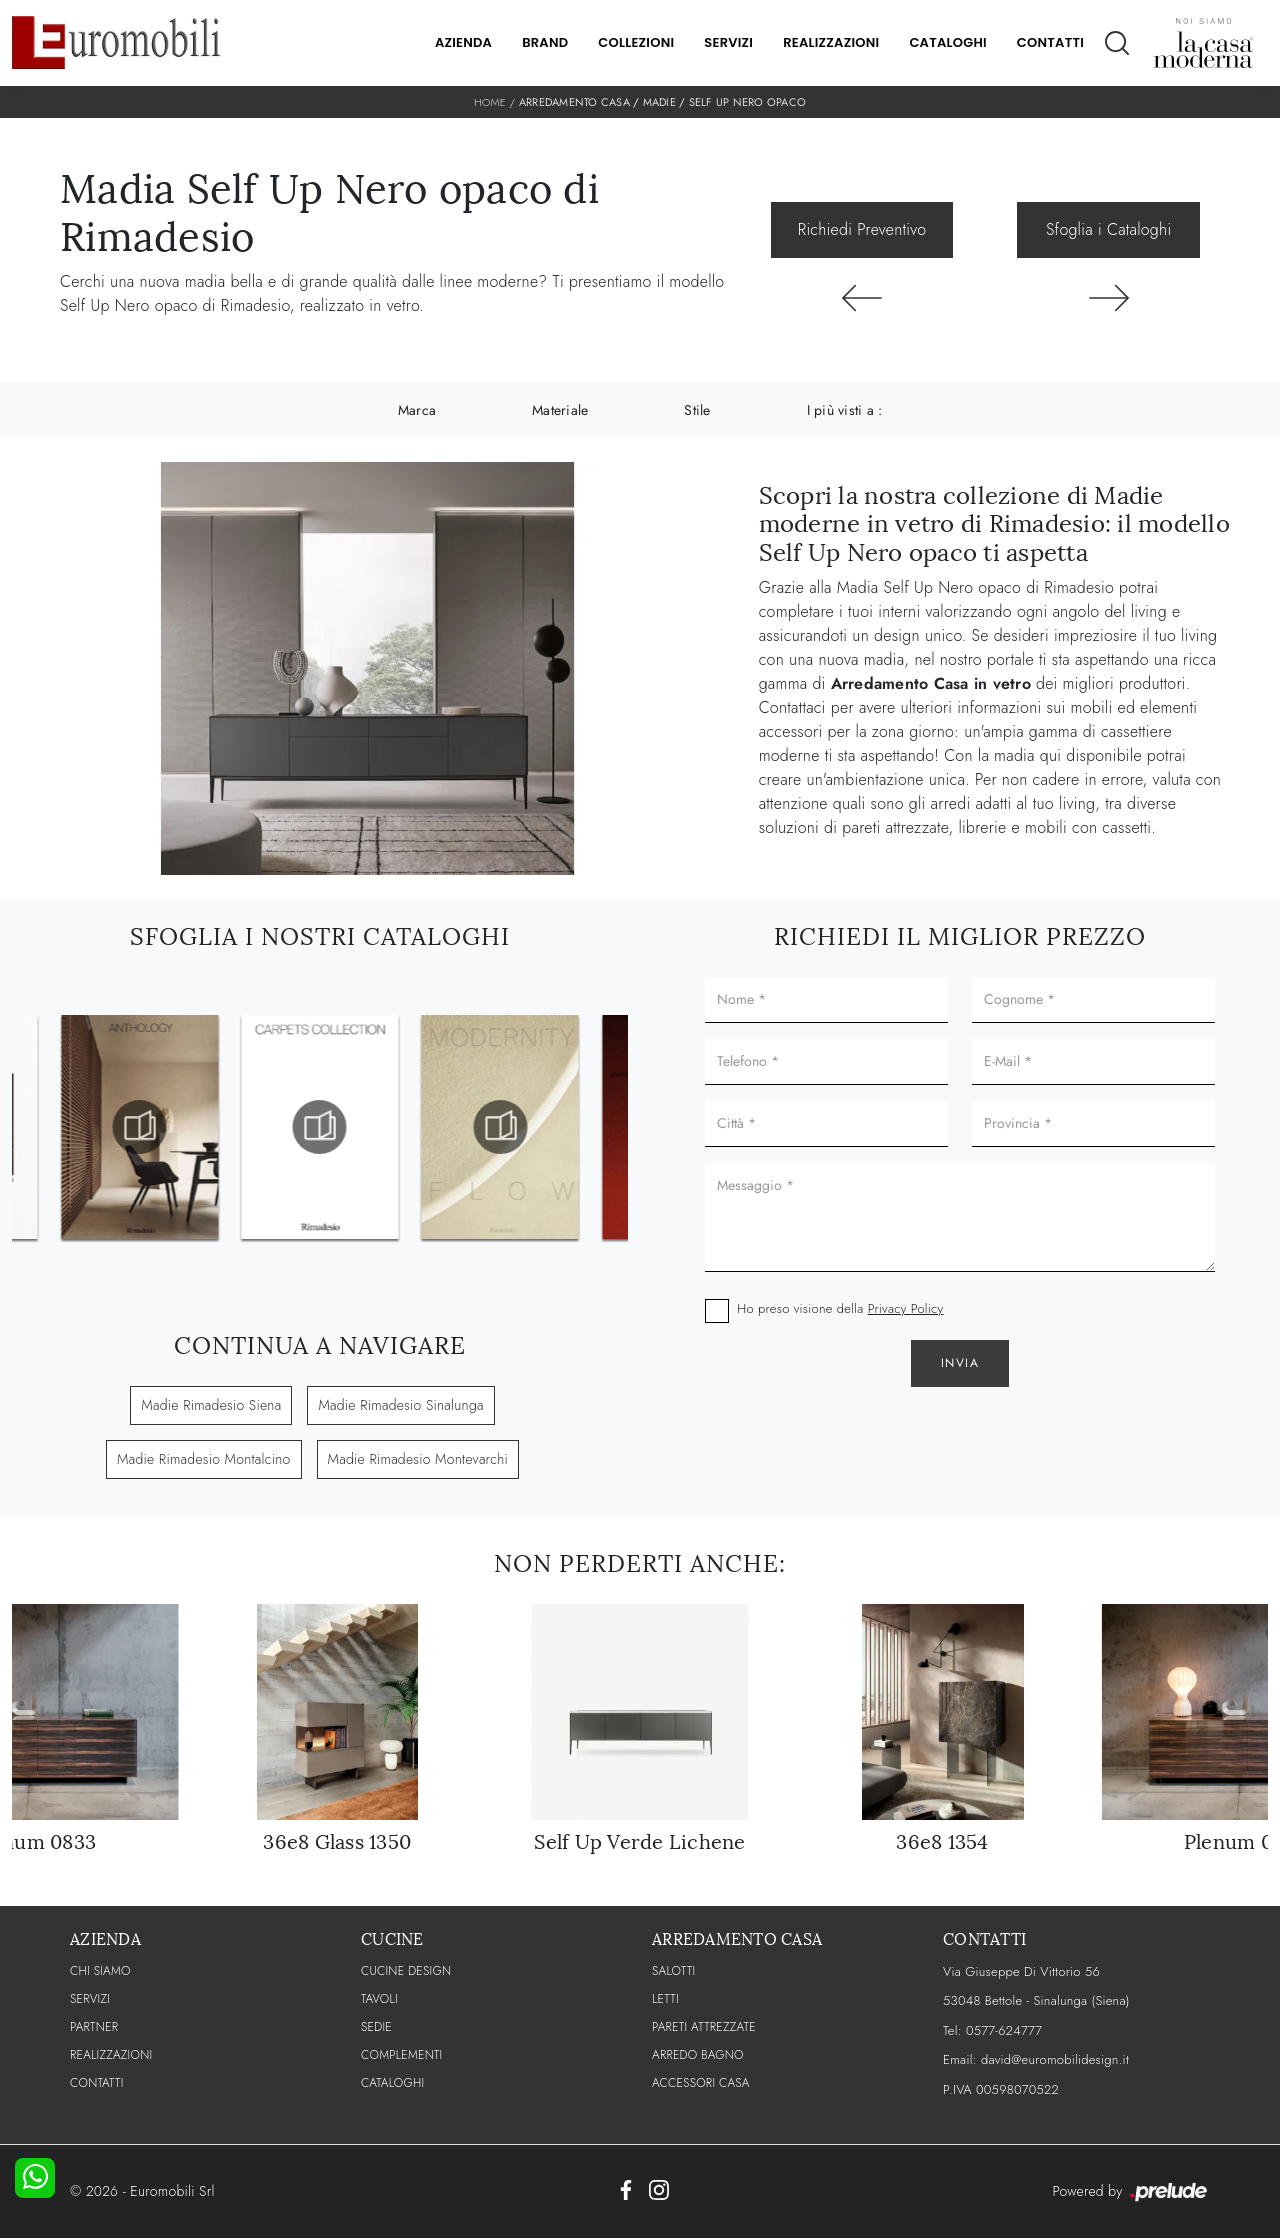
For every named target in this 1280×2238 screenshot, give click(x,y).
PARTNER (94, 2027)
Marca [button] (417, 410)
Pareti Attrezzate (704, 2027)
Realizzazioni (831, 42)
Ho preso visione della (840, 1308)
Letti (665, 1999)
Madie (659, 102)
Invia (960, 1363)
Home (490, 102)
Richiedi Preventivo (862, 229)
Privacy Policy (906, 1308)
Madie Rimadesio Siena (211, 1405)
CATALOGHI (392, 2083)
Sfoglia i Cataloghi (1108, 229)
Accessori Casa (701, 2083)
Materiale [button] (560, 410)
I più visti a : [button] (845, 410)
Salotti (673, 1971)
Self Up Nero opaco (748, 102)
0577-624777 (1004, 2030)
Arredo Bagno (698, 2055)
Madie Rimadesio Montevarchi (418, 1459)
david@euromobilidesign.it (1055, 2059)
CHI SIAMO (100, 1971)
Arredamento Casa (574, 102)
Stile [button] (697, 410)
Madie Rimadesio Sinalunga (400, 1405)
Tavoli (379, 1999)
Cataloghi (947, 42)
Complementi (401, 2055)
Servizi (728, 42)
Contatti (1050, 42)
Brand (545, 42)
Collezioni (636, 42)
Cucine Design (406, 1971)
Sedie (376, 2027)
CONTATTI (97, 2083)
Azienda (463, 42)
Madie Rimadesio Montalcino (204, 1459)
